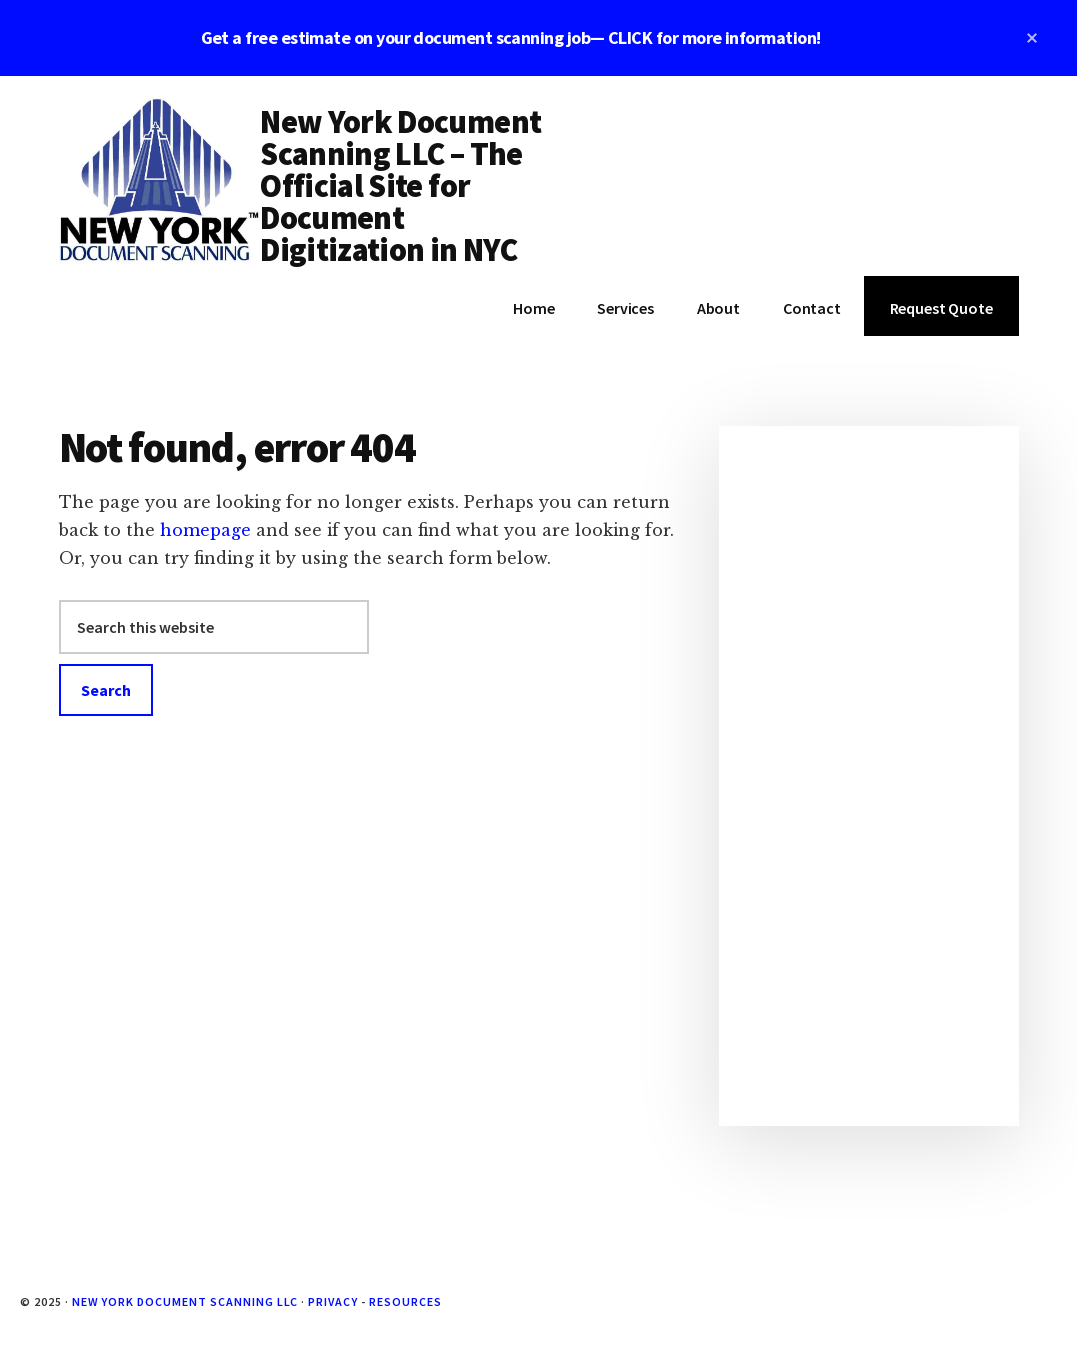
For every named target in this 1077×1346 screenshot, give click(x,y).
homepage (205, 530)
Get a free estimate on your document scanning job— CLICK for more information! (511, 37)
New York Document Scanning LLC (185, 1301)
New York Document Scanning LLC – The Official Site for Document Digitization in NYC (400, 186)
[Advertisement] (869, 776)
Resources (405, 1301)
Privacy (333, 1301)
